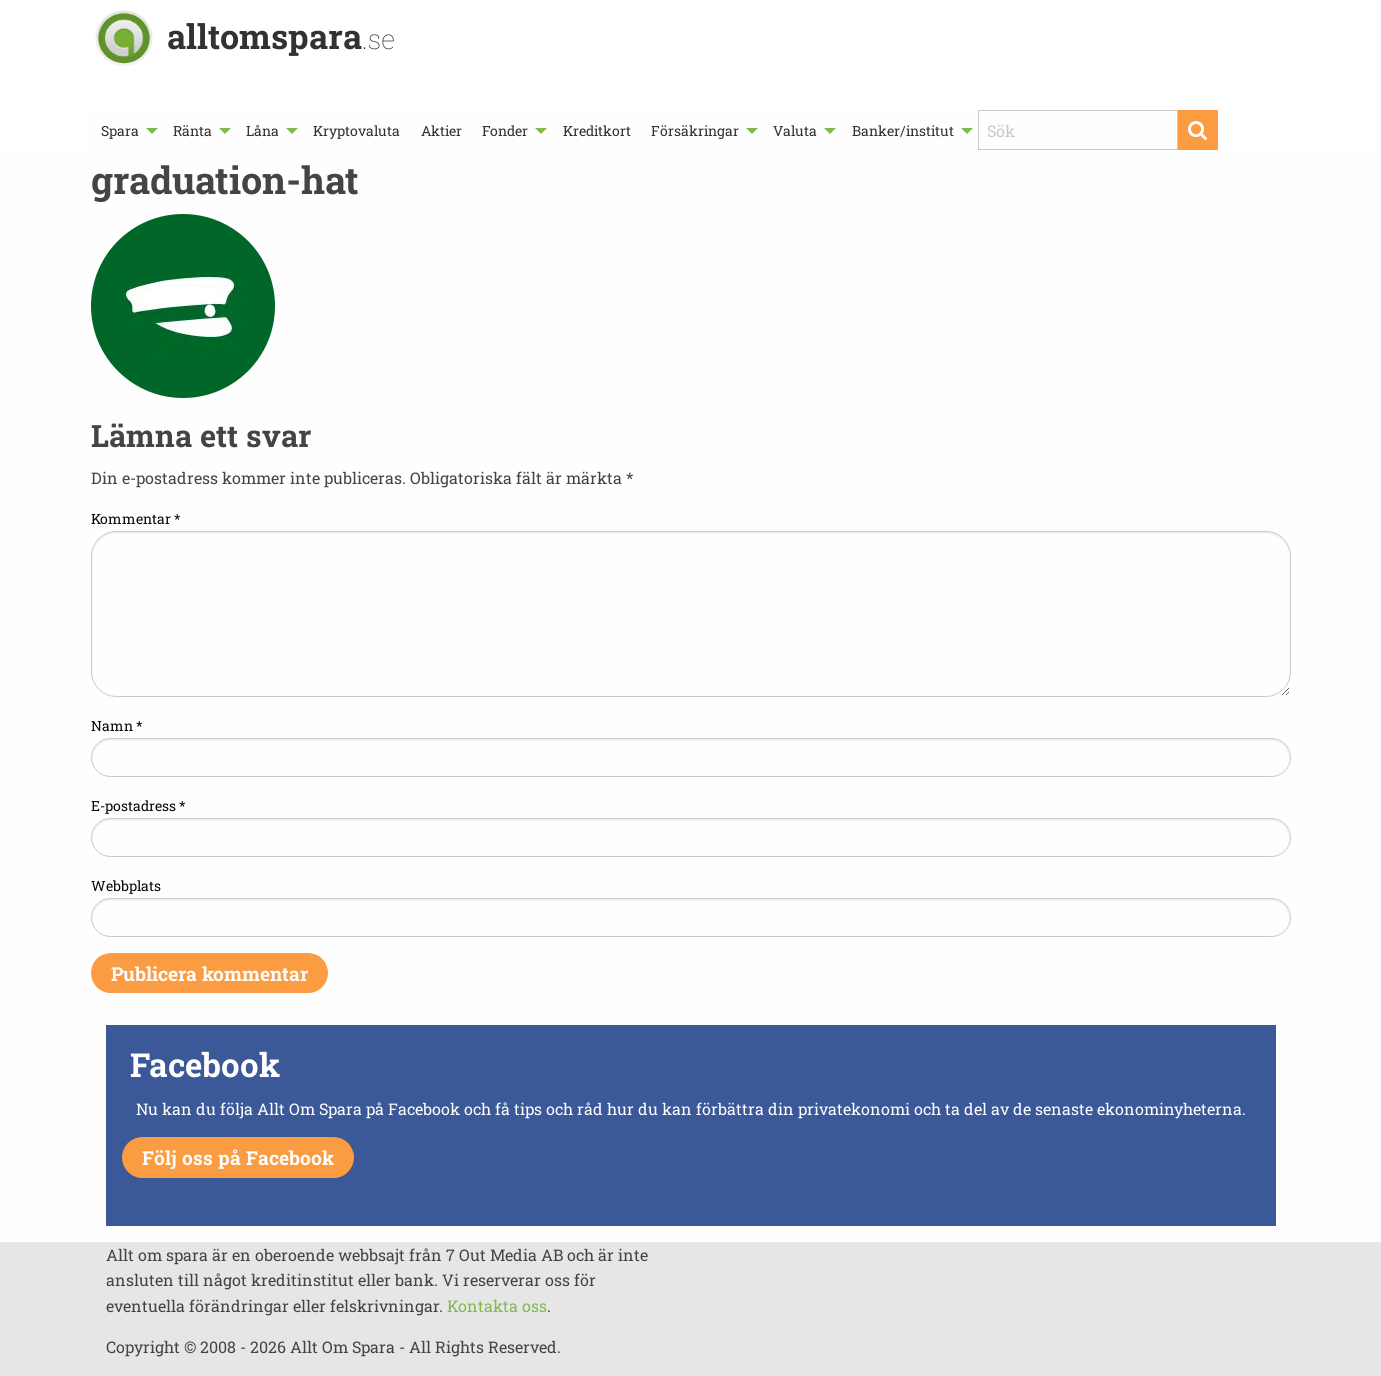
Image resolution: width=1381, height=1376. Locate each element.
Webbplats (126, 885)
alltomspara (281, 35)
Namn (117, 725)
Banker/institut (903, 130)
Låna (262, 130)
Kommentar (136, 518)
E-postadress (138, 805)
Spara (120, 130)
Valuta (795, 130)
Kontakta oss (497, 1305)
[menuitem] (127, 130)
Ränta (192, 130)
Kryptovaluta (356, 130)
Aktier (441, 130)
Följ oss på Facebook (238, 1157)
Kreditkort (597, 130)
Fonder (505, 130)
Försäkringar (695, 130)
